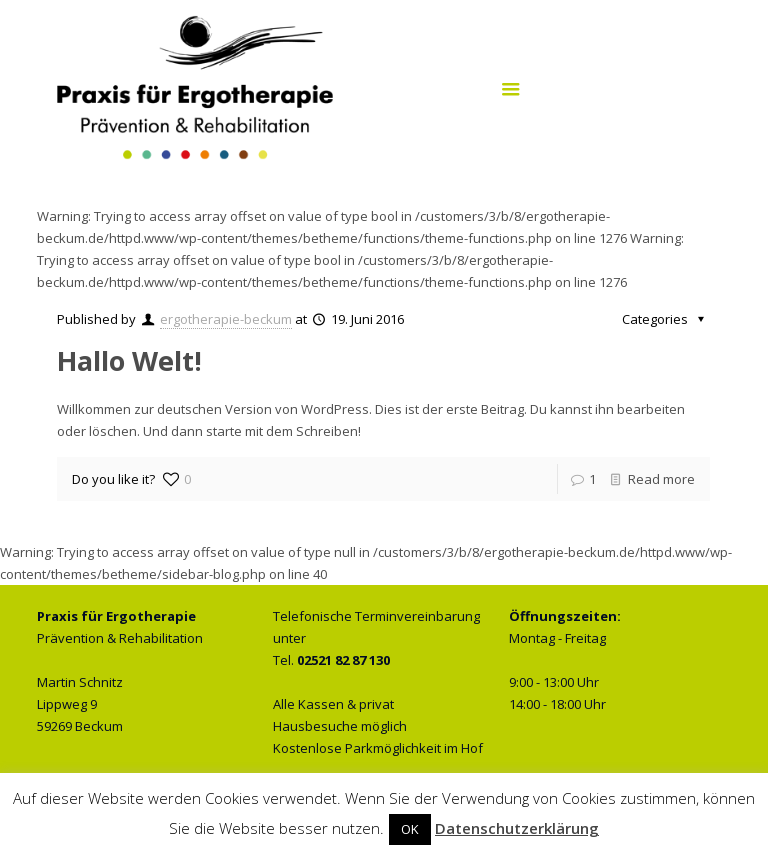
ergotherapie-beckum (226, 319)
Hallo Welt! (129, 360)
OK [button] (410, 829)
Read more (661, 479)
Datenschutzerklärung (517, 828)
